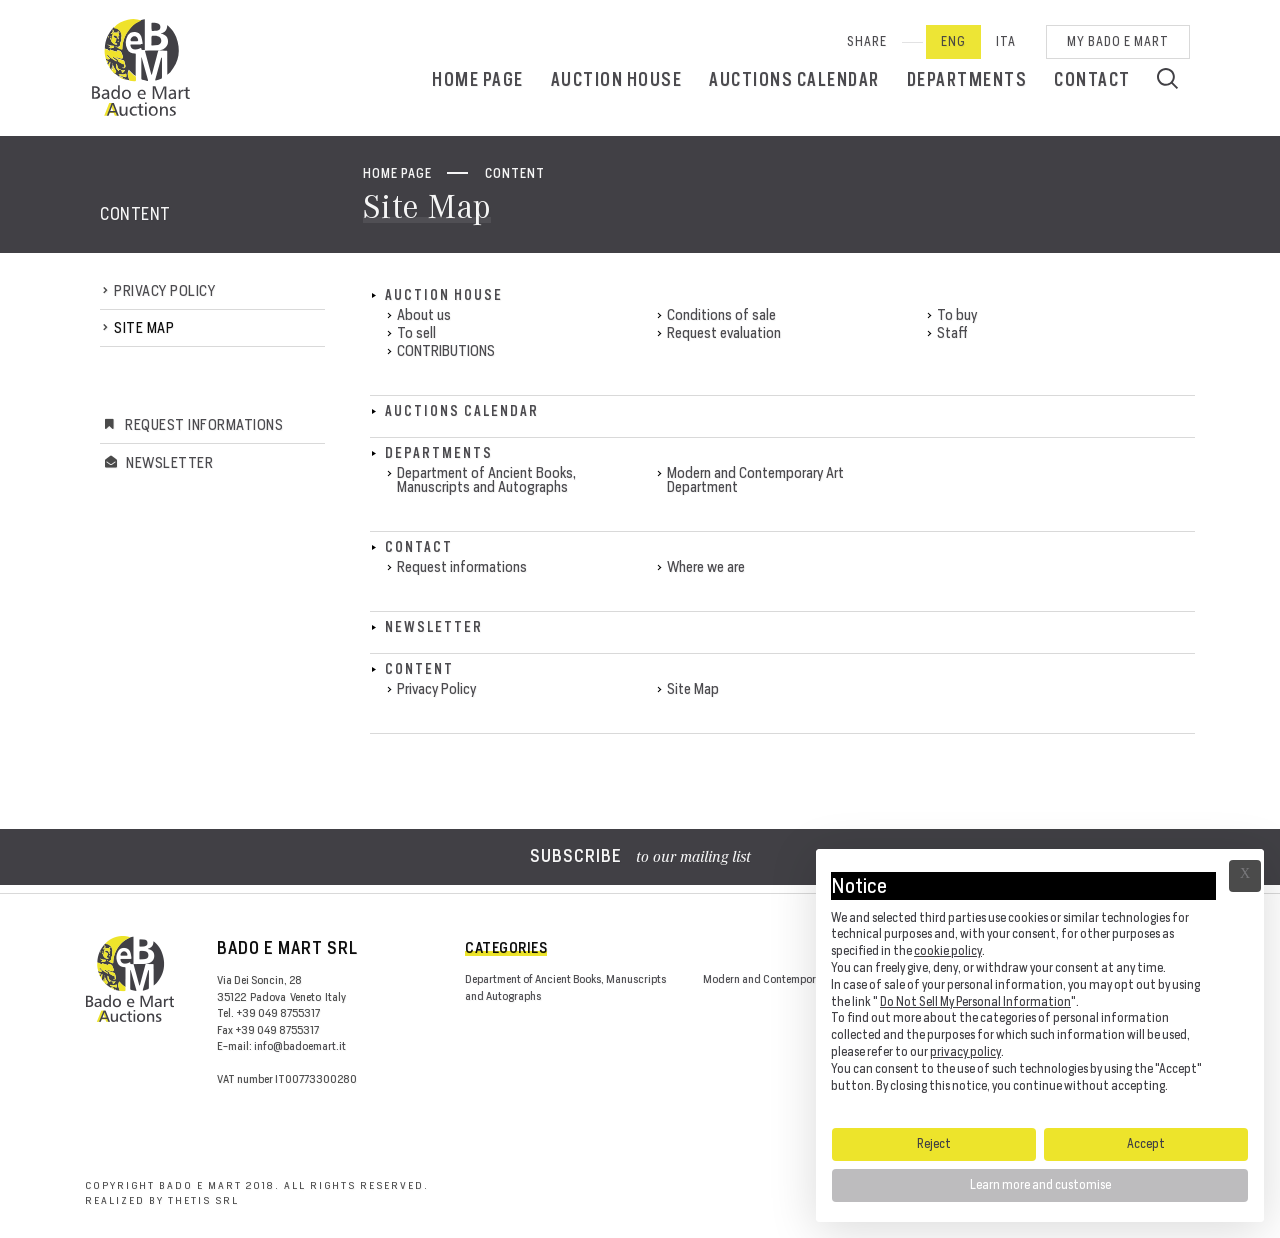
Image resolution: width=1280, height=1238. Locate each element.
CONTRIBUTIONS (446, 350)
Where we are (706, 566)
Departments (967, 79)
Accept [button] (1146, 1143)
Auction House (617, 79)
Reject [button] (934, 1143)
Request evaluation (724, 332)
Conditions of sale (721, 314)
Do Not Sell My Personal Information (975, 1001)
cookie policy (948, 950)
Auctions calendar (794, 79)
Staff (952, 332)
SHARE (867, 41)
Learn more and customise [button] (1040, 1184)
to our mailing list (640, 858)
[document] (1040, 987)
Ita (1006, 41)
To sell (416, 332)
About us (424, 314)
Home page (478, 79)
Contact (1092, 79)
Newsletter (169, 462)
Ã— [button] (1245, 876)
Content (515, 173)
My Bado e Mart (1118, 41)
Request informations (204, 424)
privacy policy (965, 1051)
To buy (957, 314)
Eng (953, 41)
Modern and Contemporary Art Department (755, 479)
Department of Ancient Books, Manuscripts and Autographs (486, 479)
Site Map (144, 327)
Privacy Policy (164, 290)
